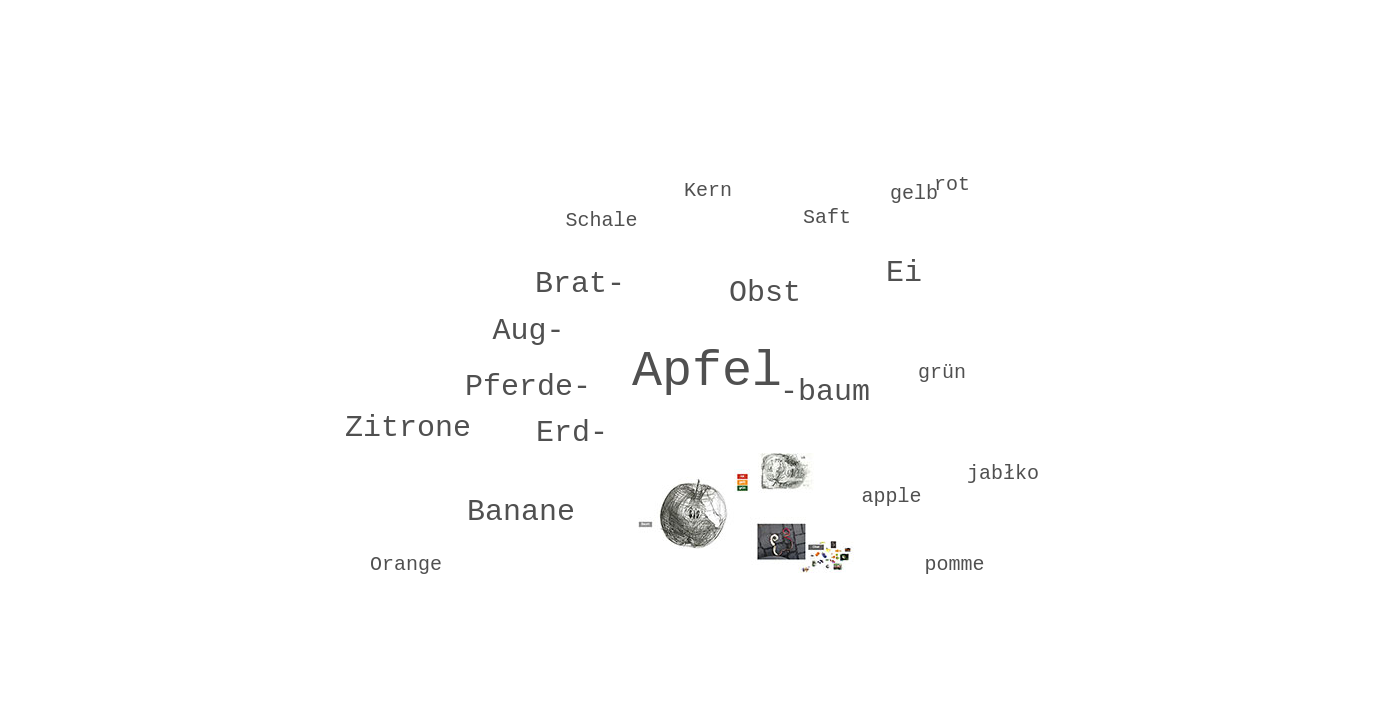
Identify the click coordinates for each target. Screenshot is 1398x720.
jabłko (1003, 473)
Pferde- (528, 387)
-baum (825, 392)
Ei (904, 273)
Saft (827, 217)
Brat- (580, 284)
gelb (914, 193)
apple (891, 496)
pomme (954, 564)
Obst (765, 293)
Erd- (572, 433)
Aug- (528, 331)
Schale (601, 220)
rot (952, 184)
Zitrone (408, 428)
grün (942, 372)
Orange (406, 564)
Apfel (707, 371)
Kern (708, 190)
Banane (521, 512)
